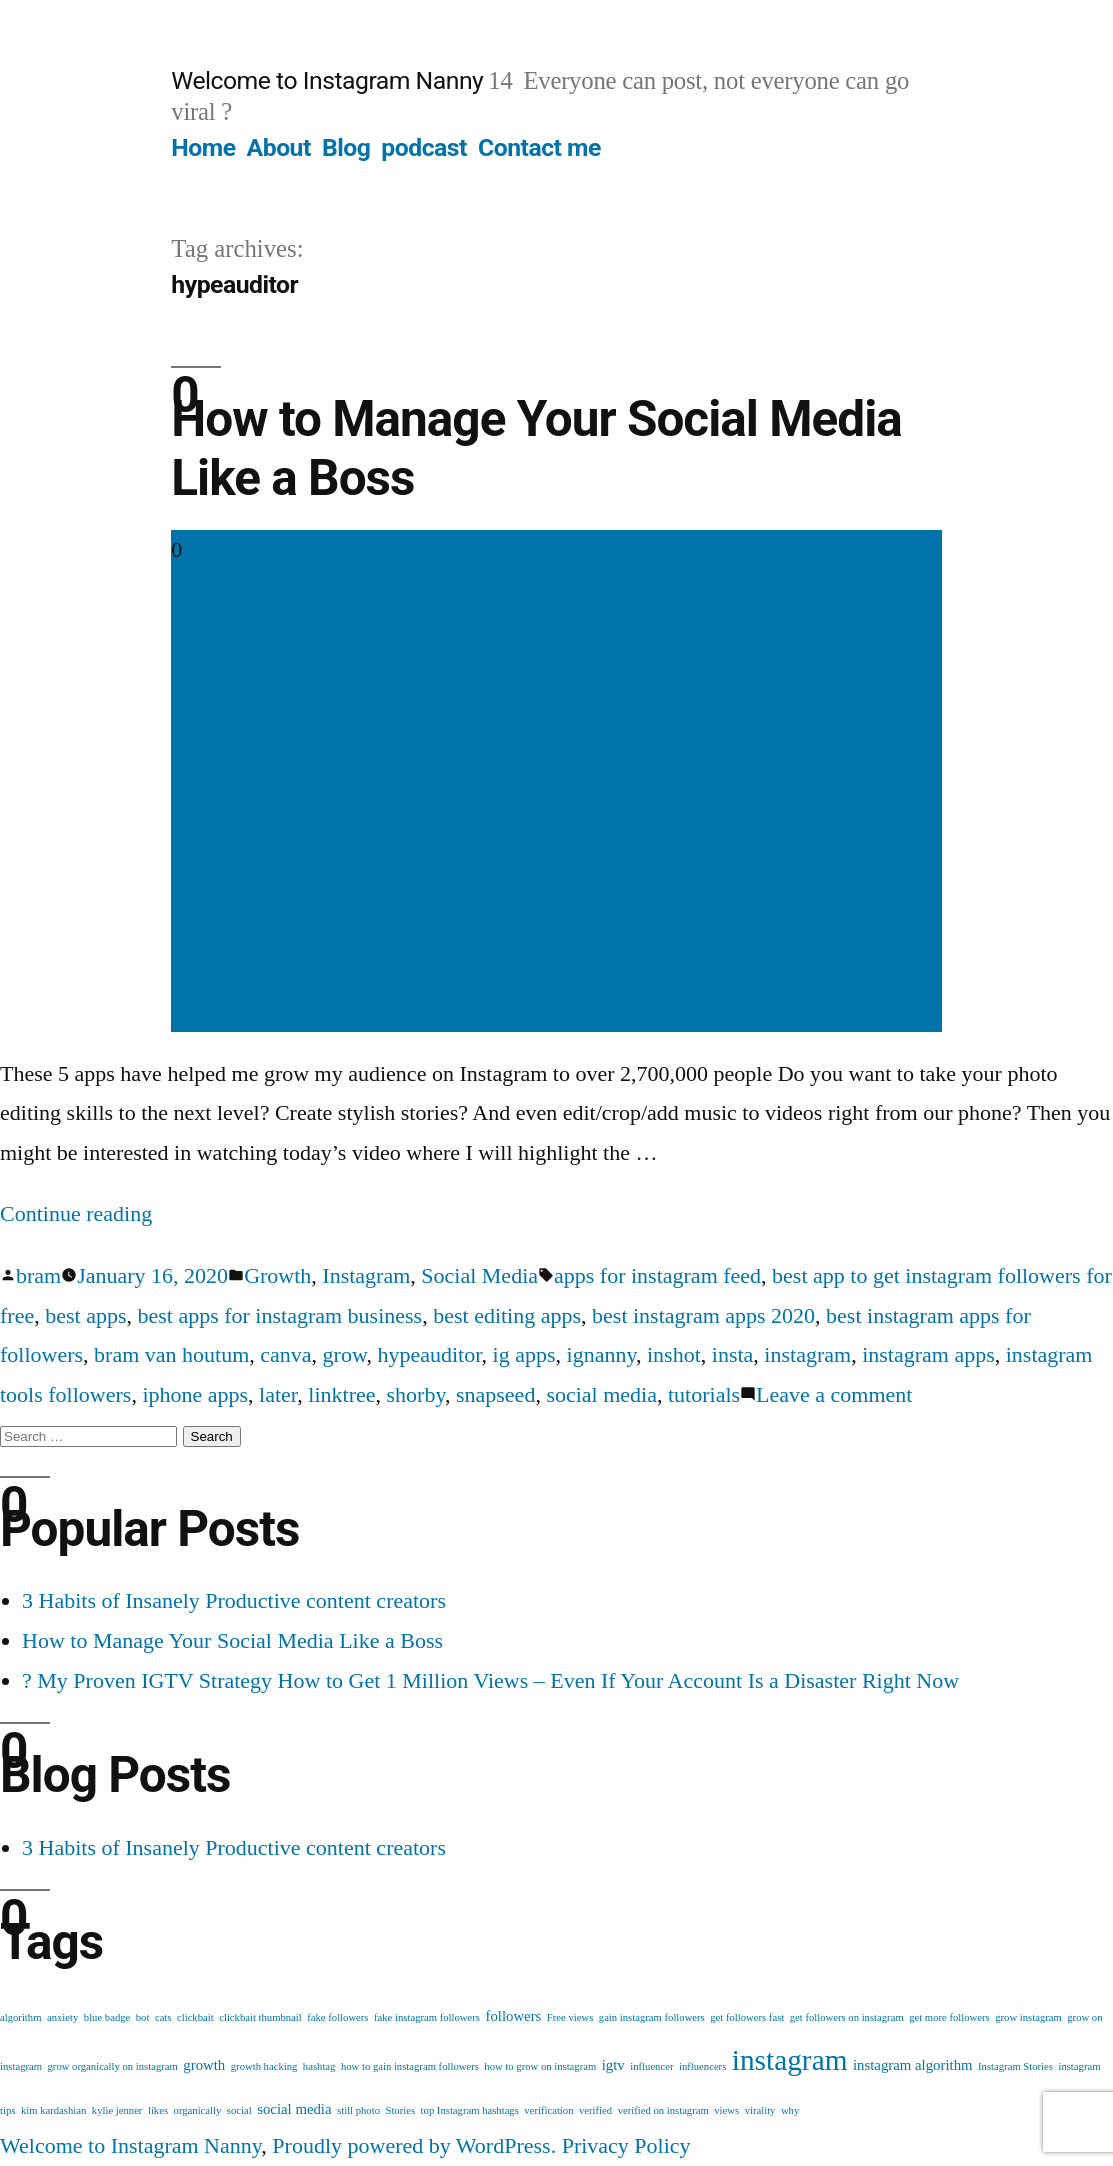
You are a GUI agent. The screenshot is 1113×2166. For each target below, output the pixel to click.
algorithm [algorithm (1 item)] (20, 2017)
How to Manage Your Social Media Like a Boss (232, 1640)
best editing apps (507, 1315)
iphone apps (195, 1394)
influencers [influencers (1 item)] (702, 2066)
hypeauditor (429, 1354)
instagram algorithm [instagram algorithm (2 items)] (913, 2065)
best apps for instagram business (279, 1315)
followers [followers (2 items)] (513, 2016)
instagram (807, 1354)
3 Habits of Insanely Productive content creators (234, 1600)
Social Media (479, 1275)
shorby (416, 1394)
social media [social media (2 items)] (294, 2109)
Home (203, 147)
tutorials (704, 1394)
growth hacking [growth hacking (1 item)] (264, 2066)
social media (601, 1394)
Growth (277, 1275)
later (278, 1394)
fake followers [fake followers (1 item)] (337, 2017)
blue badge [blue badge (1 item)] (107, 2017)
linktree (341, 1394)
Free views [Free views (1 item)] (570, 2017)
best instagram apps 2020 (703, 1315)
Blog (346, 147)
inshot (674, 1354)
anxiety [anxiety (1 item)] (62, 2017)
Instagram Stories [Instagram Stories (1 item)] (1015, 2066)
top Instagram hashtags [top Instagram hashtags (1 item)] (470, 2110)
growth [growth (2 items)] (204, 2065)
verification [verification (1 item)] (548, 2110)
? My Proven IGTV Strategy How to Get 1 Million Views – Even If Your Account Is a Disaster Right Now (490, 1680)
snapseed (495, 1394)
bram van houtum (171, 1354)
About (279, 147)
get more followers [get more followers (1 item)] (949, 2017)
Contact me (539, 147)
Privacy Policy (626, 2145)
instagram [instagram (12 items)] (790, 2060)
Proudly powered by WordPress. (416, 2145)
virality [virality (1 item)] (760, 2110)
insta (733, 1354)
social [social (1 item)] (239, 2110)
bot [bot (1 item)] (143, 2017)
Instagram (366, 1275)
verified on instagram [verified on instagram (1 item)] (663, 2110)
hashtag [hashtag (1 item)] (319, 2066)
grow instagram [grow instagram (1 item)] (1028, 2017)
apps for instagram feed (657, 1275)
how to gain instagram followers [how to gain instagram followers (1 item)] (410, 2066)
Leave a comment (834, 1394)
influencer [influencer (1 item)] (651, 2066)
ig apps (524, 1354)
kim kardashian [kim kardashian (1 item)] (53, 2110)
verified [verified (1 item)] (595, 2110)
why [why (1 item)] (790, 2110)
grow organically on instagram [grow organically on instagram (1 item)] (113, 2066)
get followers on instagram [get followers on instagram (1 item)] (847, 2017)
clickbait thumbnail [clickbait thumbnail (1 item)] (260, 2017)
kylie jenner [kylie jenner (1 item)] (117, 2110)
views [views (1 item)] (726, 2110)
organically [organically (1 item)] (198, 2110)
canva (285, 1354)
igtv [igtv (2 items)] (613, 2065)
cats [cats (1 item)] (163, 2017)
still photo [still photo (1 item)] (358, 2110)
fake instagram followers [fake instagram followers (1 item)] (427, 2017)
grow (345, 1354)
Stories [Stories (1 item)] (400, 2110)
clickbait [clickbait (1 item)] (195, 2017)
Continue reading (76, 1213)
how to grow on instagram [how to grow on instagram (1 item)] (540, 2066)
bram (38, 1275)
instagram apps (928, 1354)
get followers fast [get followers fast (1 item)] (747, 2017)
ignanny (601, 1354)
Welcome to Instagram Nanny (327, 80)
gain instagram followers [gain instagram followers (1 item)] (652, 2017)
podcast (424, 147)
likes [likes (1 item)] (158, 2110)
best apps (85, 1315)
